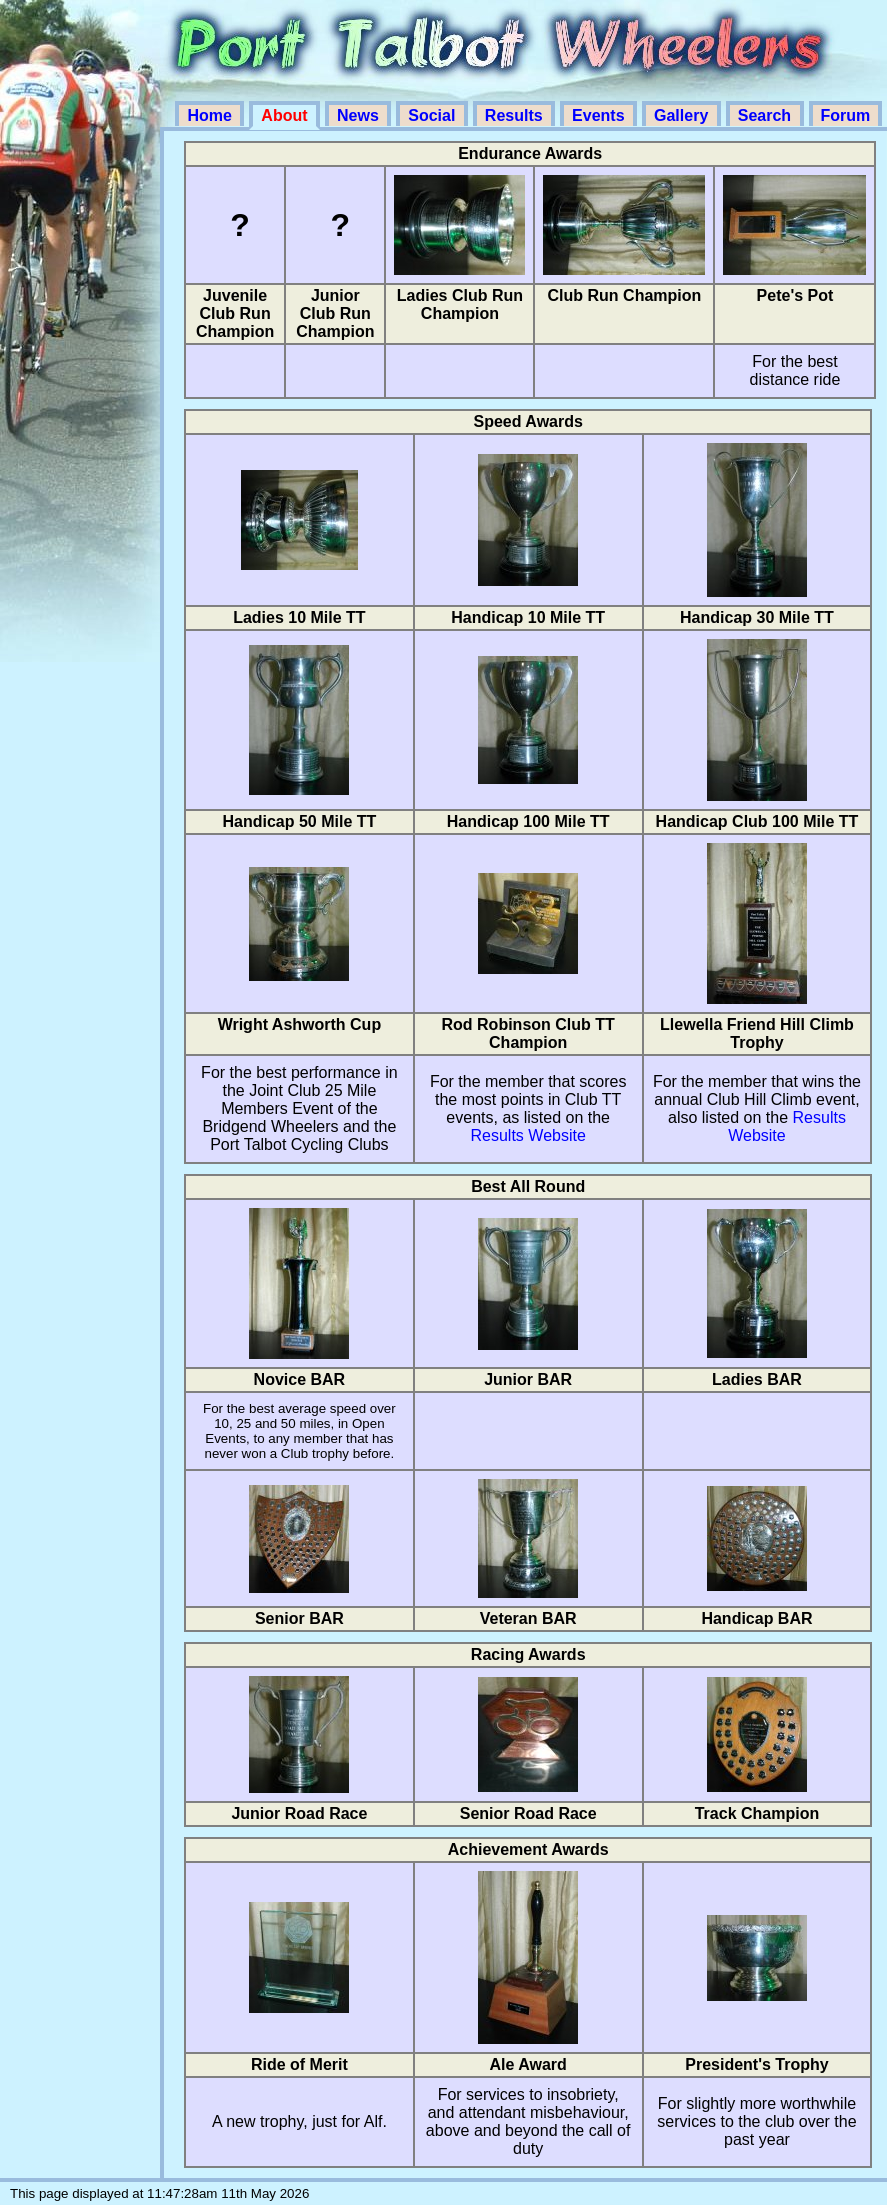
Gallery (683, 115)
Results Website (528, 1135)
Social (434, 115)
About (286, 115)
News (360, 115)
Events (600, 115)
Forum (846, 115)
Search (767, 115)
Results (516, 115)
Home (211, 115)
